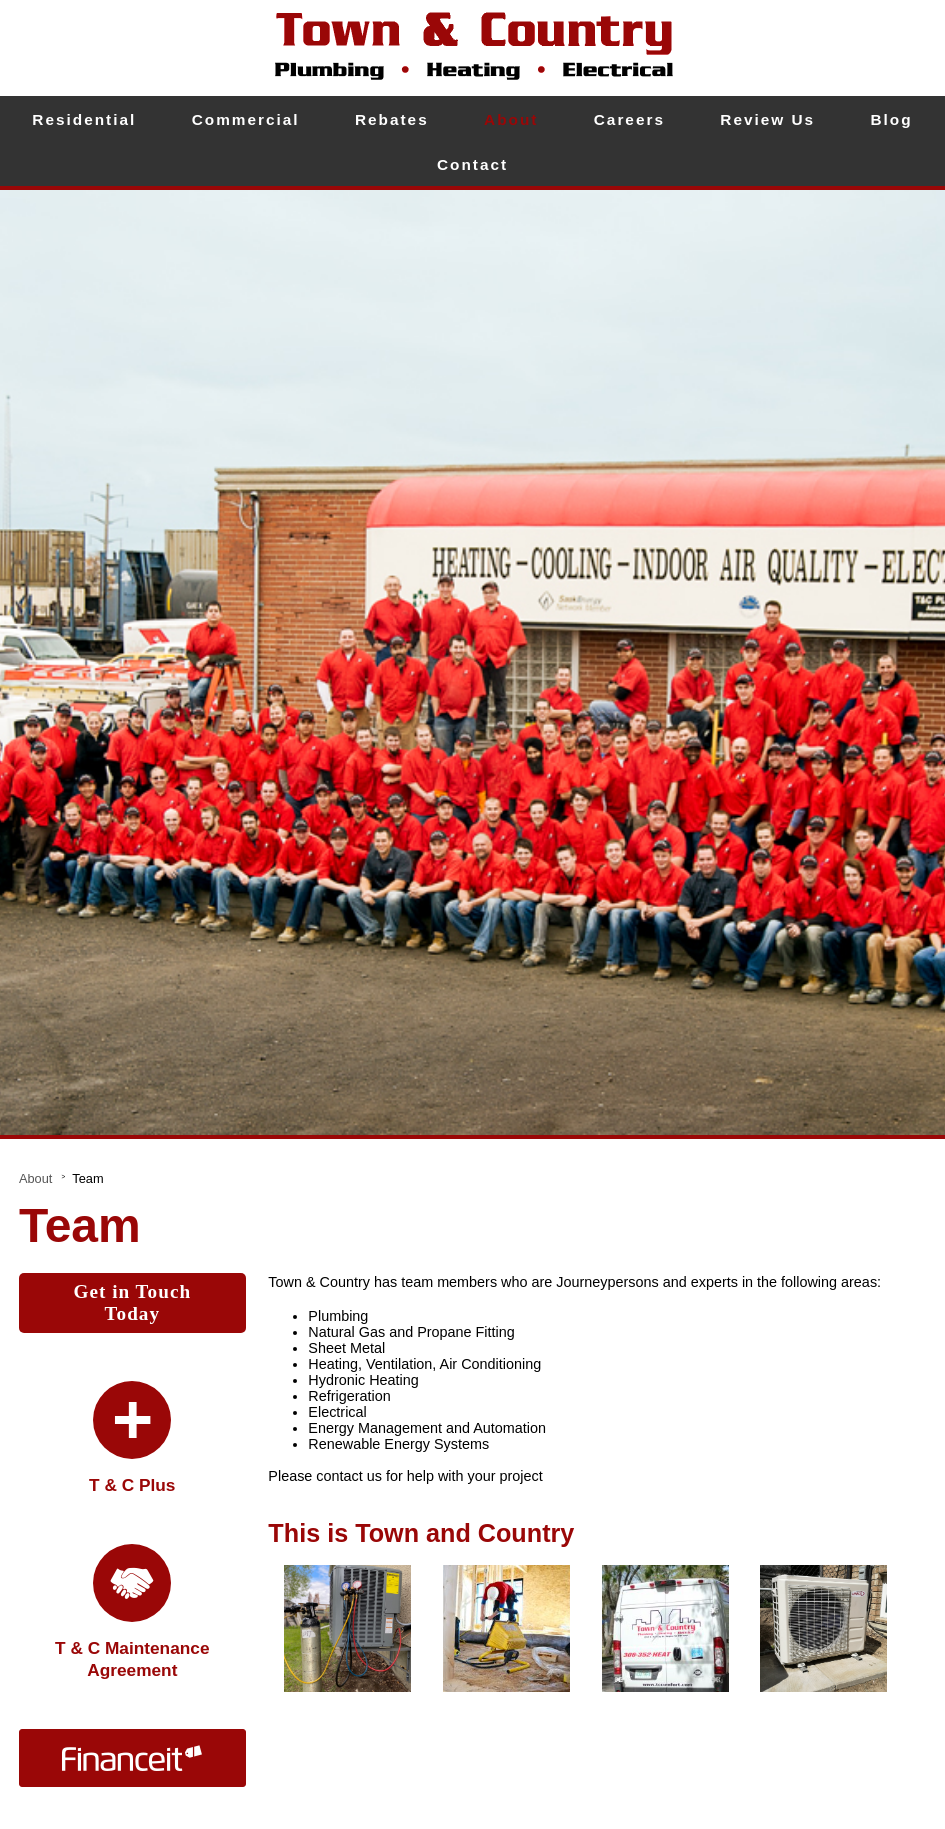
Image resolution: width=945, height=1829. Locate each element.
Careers (629, 119)
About (511, 119)
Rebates (392, 119)
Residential (84, 119)
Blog (892, 119)
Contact (472, 164)
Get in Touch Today (133, 1302)
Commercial (246, 119)
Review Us (767, 119)
